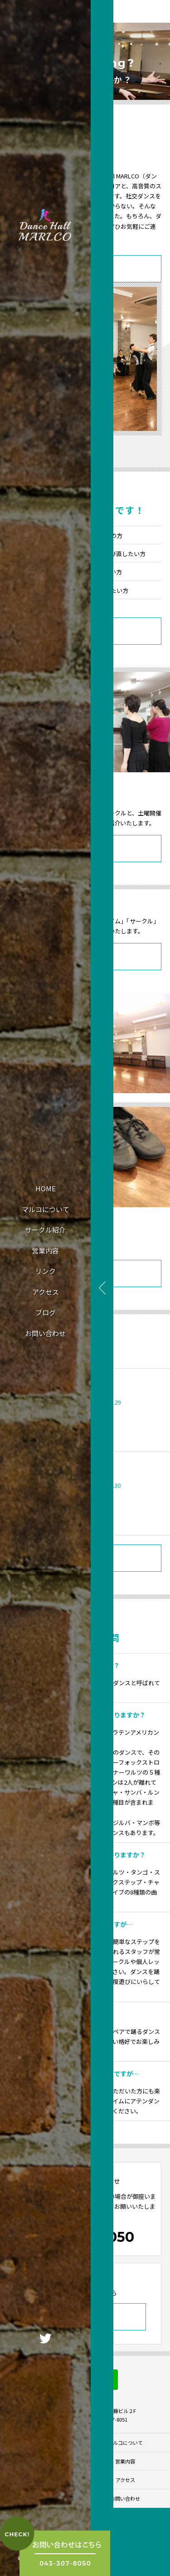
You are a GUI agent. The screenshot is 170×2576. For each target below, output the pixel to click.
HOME (45, 1188)
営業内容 (45, 1250)
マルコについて (45, 1209)
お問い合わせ (45, 1333)
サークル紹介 (45, 1229)
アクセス (45, 1292)
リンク (45, 1271)
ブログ (45, 1312)
